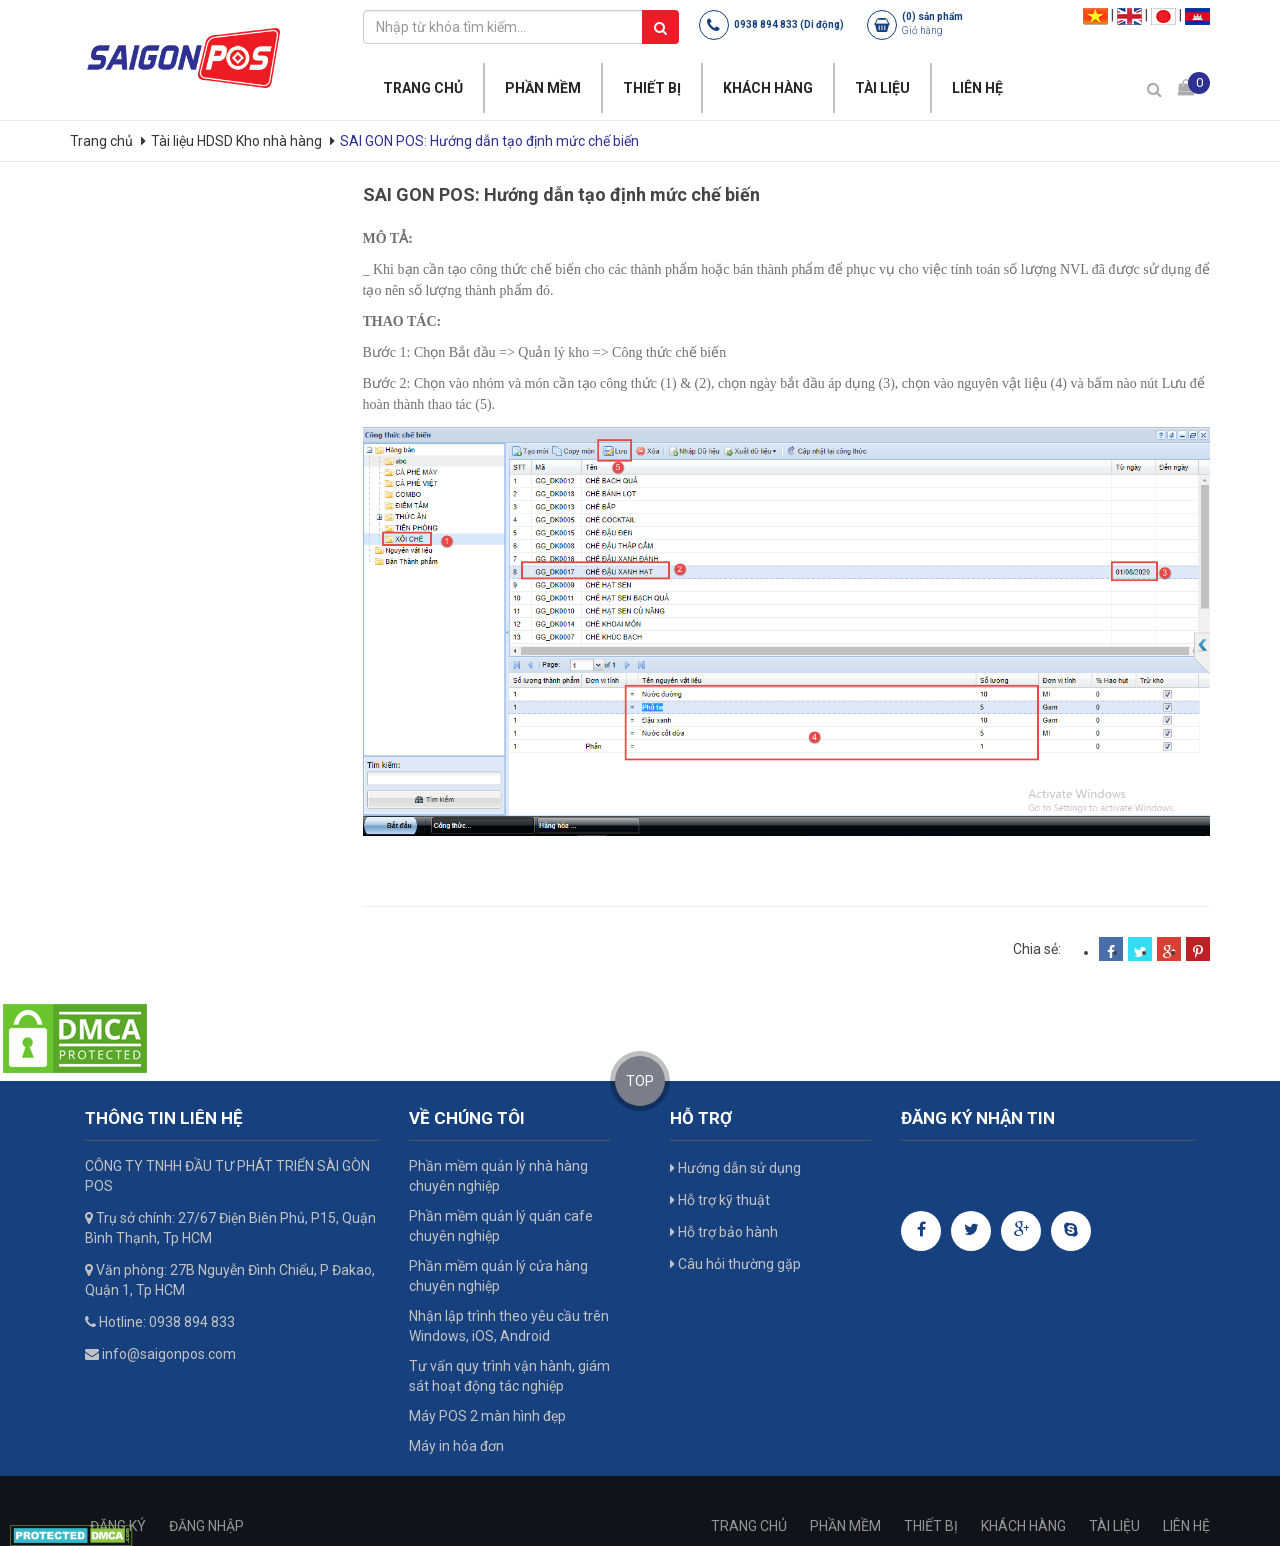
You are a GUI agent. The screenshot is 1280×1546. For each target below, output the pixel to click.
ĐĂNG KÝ (118, 1526)
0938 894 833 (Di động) (789, 24)
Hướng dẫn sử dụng (735, 1168)
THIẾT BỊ (652, 88)
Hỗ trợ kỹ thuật (720, 1200)
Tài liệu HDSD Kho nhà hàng (236, 141)
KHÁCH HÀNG (768, 88)
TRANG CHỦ (423, 88)
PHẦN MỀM (543, 88)
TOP (640, 1081)
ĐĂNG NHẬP (206, 1526)
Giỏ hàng (922, 30)
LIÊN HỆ (977, 88)
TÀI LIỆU (882, 88)
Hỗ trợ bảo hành (724, 1232)
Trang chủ (103, 141)
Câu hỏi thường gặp (735, 1264)
